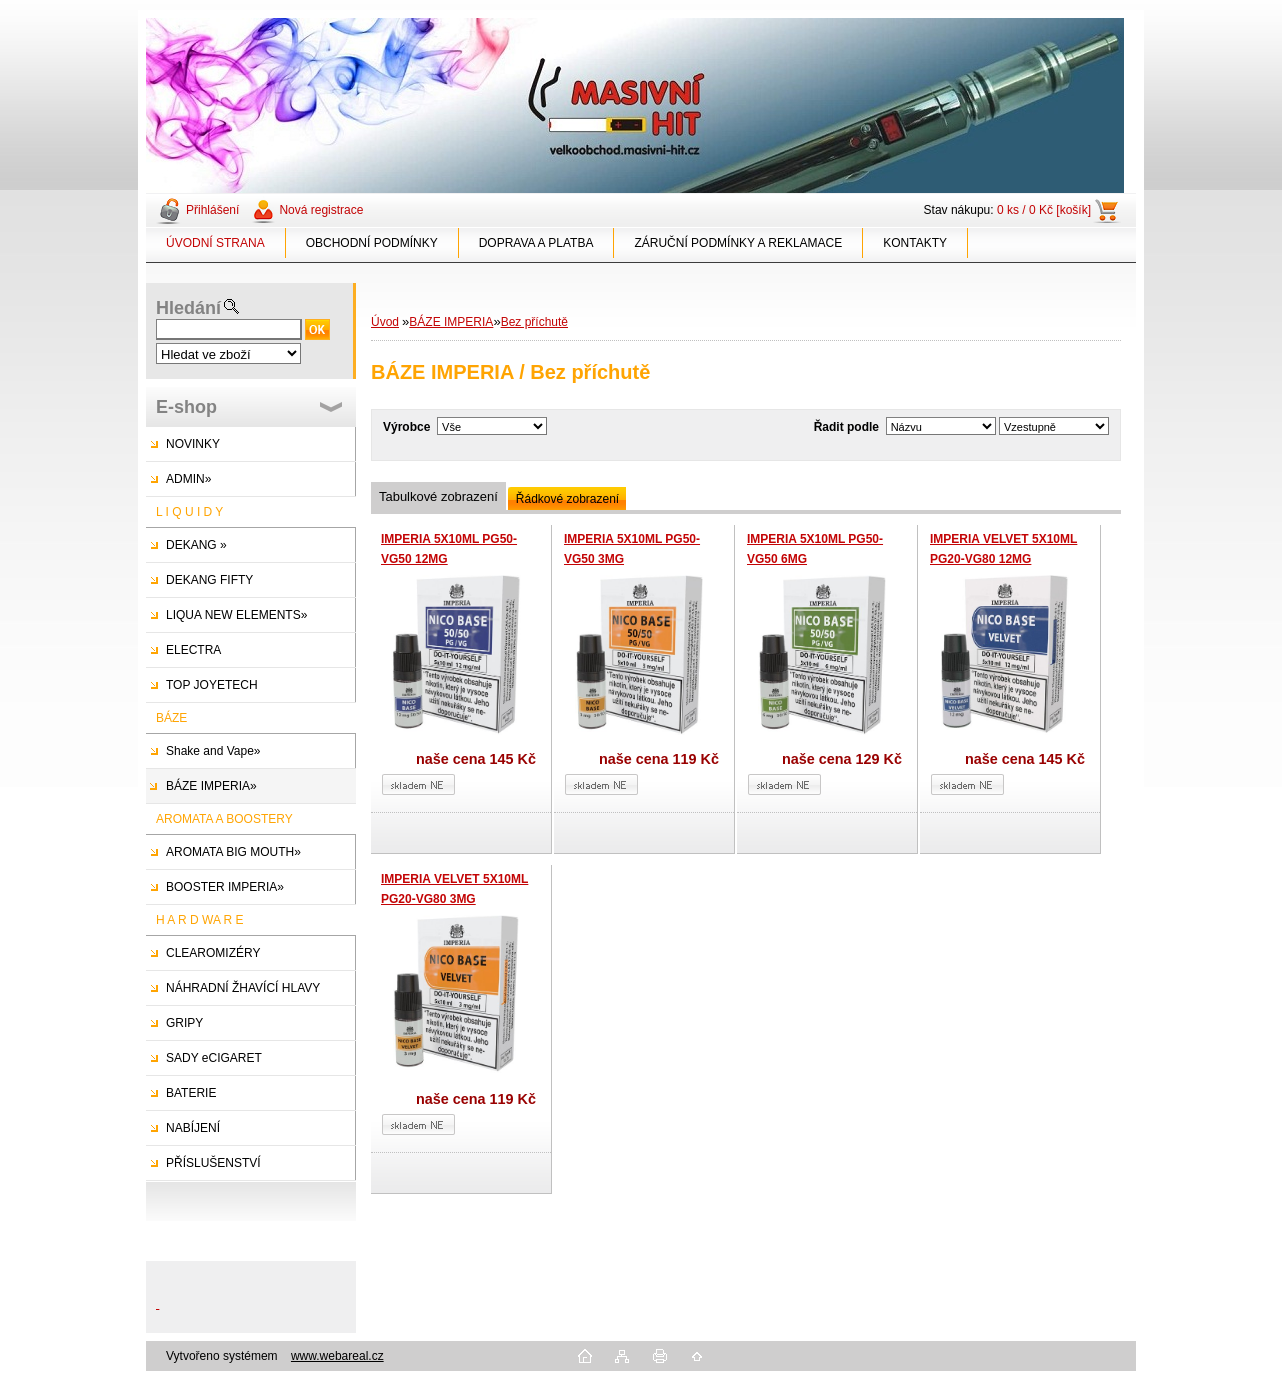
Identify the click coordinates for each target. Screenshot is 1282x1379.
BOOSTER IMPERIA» (225, 887)
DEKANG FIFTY (209, 580)
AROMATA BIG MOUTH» (233, 852)
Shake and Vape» (213, 751)
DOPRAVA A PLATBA (536, 243)
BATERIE (191, 1093)
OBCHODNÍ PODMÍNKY (372, 243)
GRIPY (184, 1023)
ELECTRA (193, 650)
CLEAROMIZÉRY (213, 953)
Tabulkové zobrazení (438, 496)
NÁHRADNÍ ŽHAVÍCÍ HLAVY (243, 988)
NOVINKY (193, 444)
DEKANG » (196, 545)
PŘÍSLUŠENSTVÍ (213, 1163)
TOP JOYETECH (212, 685)
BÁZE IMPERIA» (211, 786)
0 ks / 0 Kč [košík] (1044, 210)
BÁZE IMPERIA (451, 322)
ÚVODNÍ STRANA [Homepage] (215, 243)
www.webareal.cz (337, 1356)
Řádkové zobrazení (567, 499)
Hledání (188, 308)
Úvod (385, 322)
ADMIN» (188, 479)
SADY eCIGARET (214, 1058)
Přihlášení (212, 210)
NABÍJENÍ (193, 1128)
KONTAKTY (915, 243)
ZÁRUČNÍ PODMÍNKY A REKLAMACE (738, 243)
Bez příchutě (534, 322)
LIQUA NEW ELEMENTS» (236, 615)
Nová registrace (321, 210)
